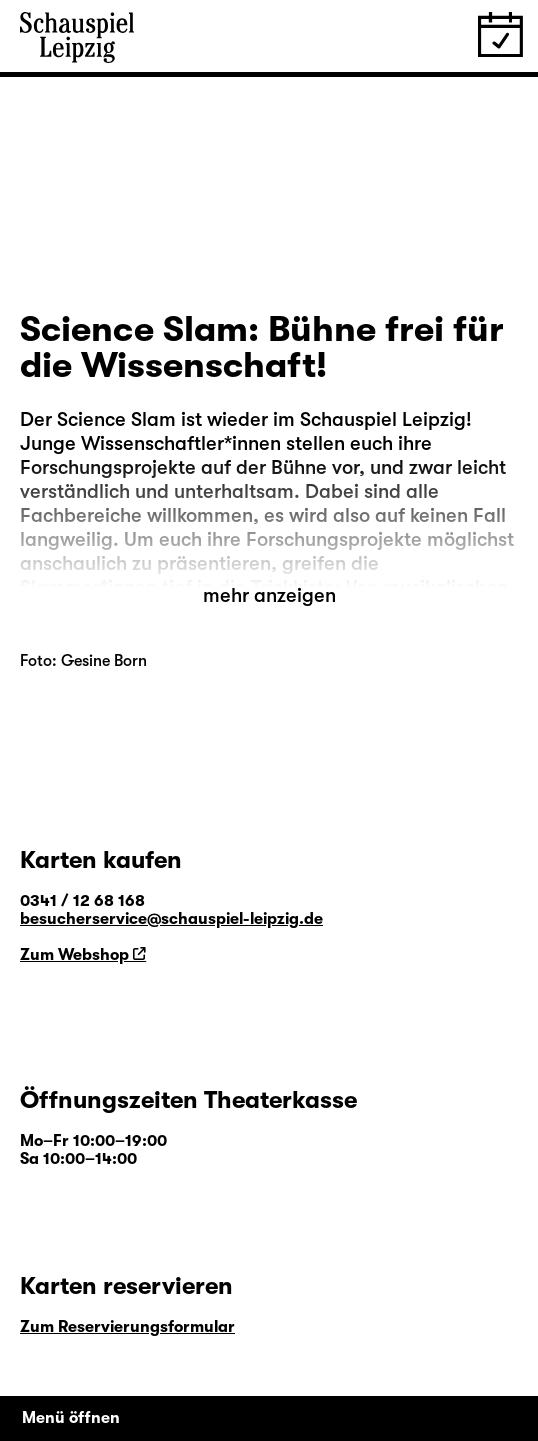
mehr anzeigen (269, 595)
